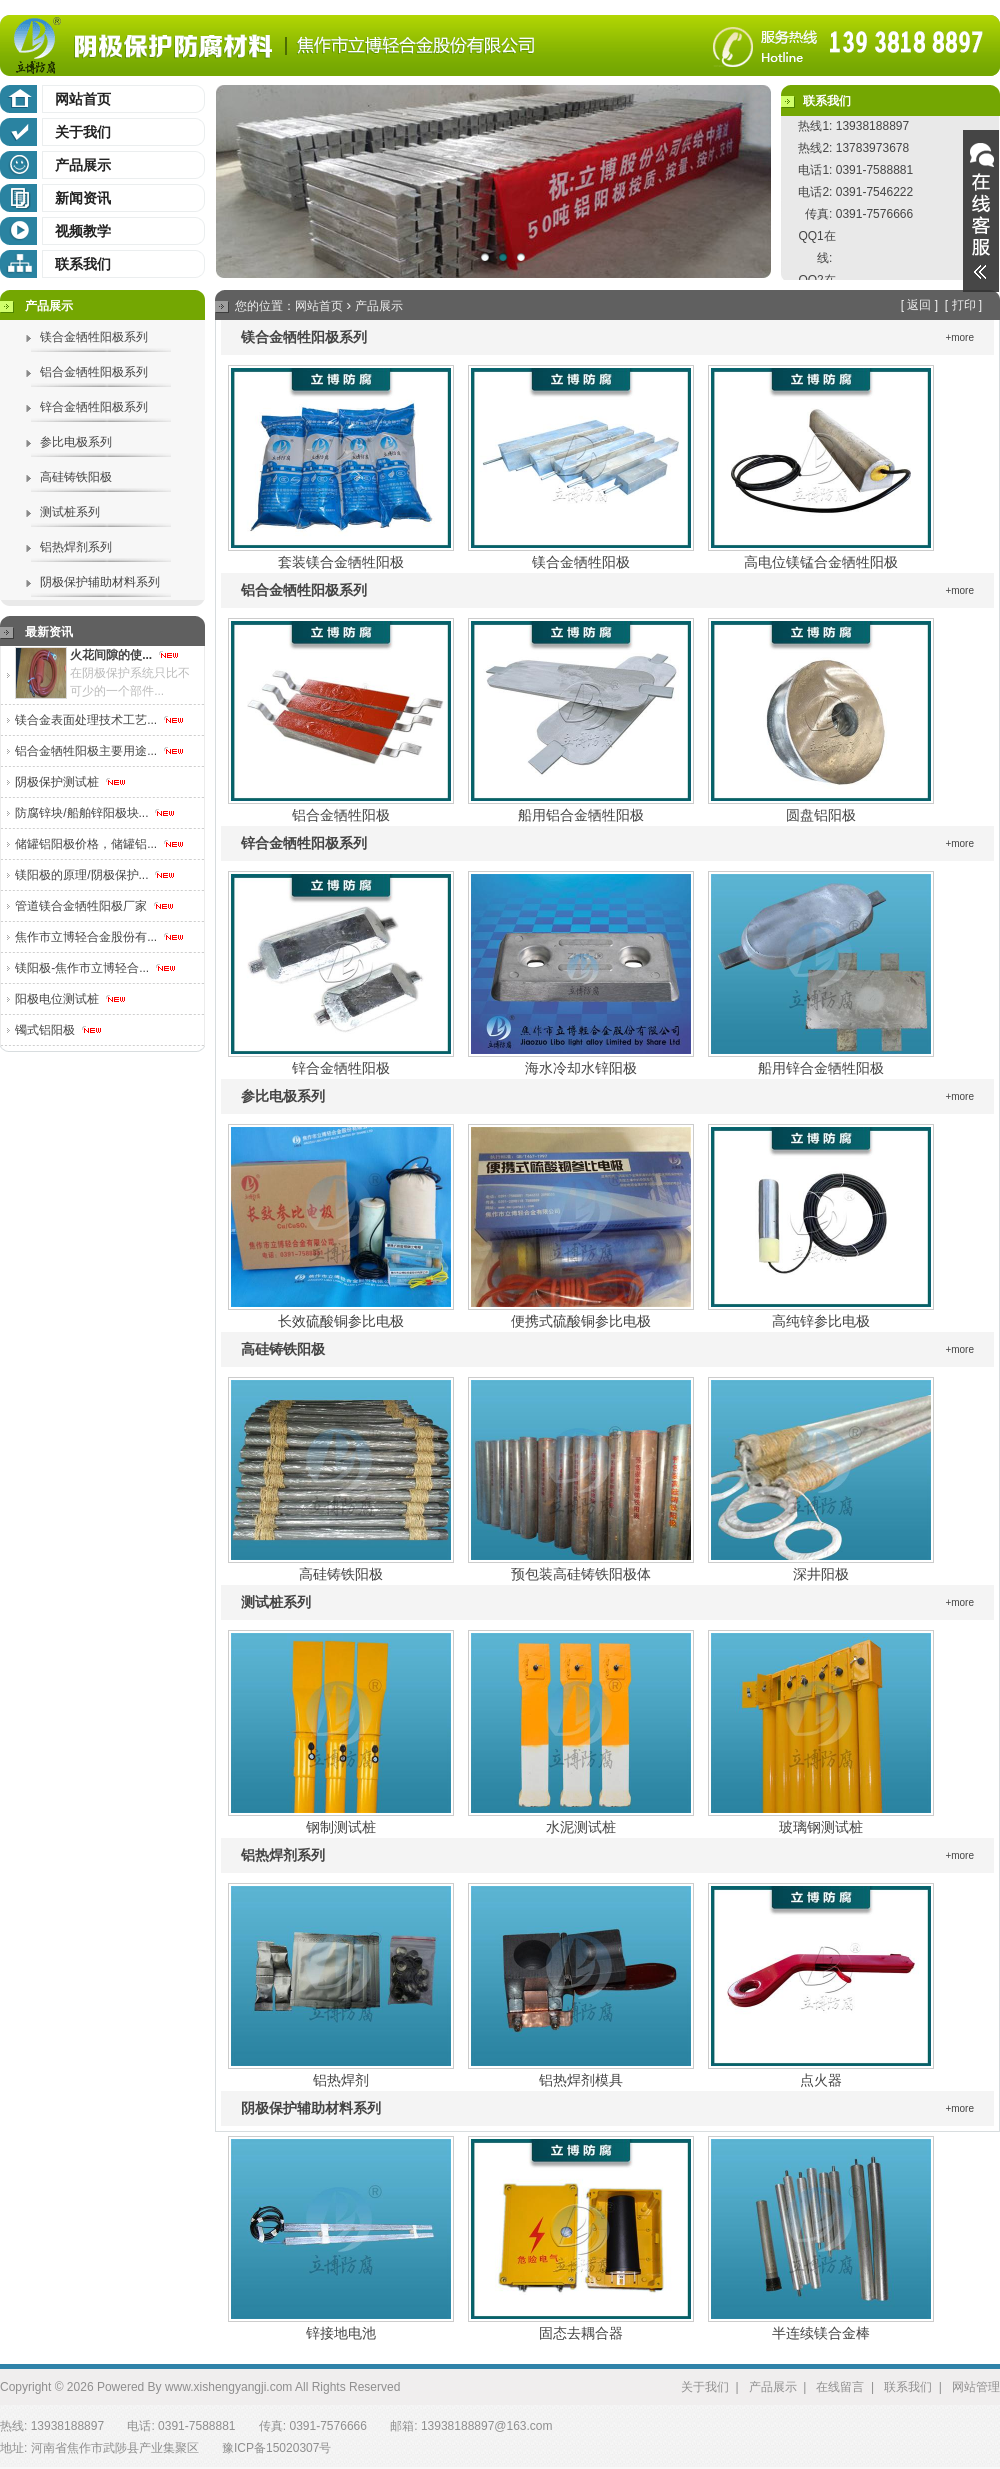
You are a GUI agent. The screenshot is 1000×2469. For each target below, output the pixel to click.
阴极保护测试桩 (70, 782)
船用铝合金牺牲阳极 (581, 815)
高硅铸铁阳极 (76, 477)
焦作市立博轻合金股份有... (99, 937)
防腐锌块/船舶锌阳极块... (95, 813)
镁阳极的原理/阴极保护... (95, 875)
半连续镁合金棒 (821, 2333)
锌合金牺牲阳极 (341, 1068)
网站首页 (83, 99)
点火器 (821, 2080)
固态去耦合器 (581, 2333)
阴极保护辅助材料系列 (100, 582)
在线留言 (840, 2387)
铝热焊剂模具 (581, 2080)
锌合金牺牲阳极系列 (94, 407)
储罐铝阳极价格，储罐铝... (99, 844)
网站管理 (976, 2387)
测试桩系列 (70, 512)
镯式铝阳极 (58, 1030)
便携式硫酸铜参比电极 (581, 1321)
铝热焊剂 (341, 2080)
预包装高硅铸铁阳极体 (581, 1574)
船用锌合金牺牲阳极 (821, 1068)
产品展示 (83, 165)
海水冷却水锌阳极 (581, 1068)
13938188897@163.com (487, 2426)
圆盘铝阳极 (821, 815)
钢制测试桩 (341, 1827)
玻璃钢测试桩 (821, 1827)
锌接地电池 (341, 2333)
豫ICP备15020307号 (276, 2448)
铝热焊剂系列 (76, 547)
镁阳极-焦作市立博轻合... (95, 968)
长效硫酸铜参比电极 (341, 1321)
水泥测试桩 (581, 1827)
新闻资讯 (83, 198)
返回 (919, 305)
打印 (964, 305)
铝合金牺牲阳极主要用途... (99, 751)
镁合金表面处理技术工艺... (99, 720)
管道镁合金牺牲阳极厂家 (94, 906)
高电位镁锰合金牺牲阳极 (821, 562)
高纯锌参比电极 (821, 1321)
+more (959, 337)
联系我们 (83, 264)
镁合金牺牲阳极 (581, 562)
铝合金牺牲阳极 (341, 815)
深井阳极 (821, 1574)
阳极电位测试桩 (70, 999)
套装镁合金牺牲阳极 (341, 562)
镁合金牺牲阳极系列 (94, 337)
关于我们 (83, 132)
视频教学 (83, 231)
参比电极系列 (76, 442)
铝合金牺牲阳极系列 (94, 372)
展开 (981, 211)
